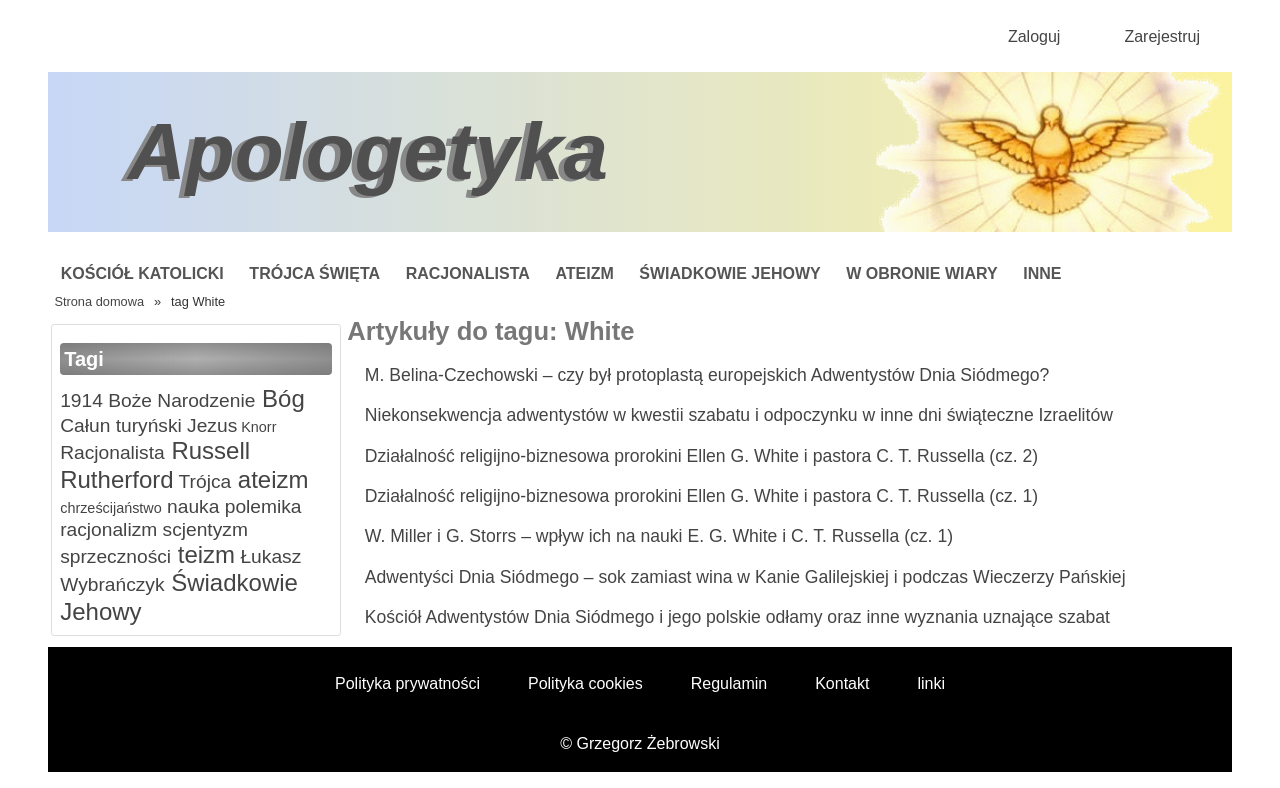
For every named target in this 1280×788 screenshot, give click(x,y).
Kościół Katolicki (142, 273)
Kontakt (842, 683)
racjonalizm (108, 529)
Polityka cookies (585, 683)
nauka (191, 506)
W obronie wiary (921, 273)
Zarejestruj (1162, 36)
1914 (81, 400)
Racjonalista (468, 273)
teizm (203, 554)
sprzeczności (115, 556)
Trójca (203, 481)
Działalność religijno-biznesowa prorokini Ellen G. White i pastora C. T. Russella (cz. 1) (701, 496)
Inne (1042, 273)
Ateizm (584, 273)
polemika (260, 506)
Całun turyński (121, 425)
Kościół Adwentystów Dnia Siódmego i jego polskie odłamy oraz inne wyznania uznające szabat (737, 617)
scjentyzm (202, 529)
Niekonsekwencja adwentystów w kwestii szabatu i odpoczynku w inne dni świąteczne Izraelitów (739, 415)
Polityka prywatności (407, 683)
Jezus (209, 425)
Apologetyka (368, 151)
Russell (207, 450)
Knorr (256, 427)
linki (931, 683)
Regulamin (729, 683)
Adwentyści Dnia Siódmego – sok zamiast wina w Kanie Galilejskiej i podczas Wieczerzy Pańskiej (745, 577)
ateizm (269, 479)
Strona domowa (99, 301)
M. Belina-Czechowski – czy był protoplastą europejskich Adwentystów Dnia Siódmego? (707, 375)
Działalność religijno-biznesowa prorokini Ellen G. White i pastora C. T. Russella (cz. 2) (701, 456)
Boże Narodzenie (179, 400)
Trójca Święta (314, 273)
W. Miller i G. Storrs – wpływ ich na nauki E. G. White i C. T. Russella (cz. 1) (659, 536)
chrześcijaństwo (111, 508)
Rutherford (116, 479)
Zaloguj (1034, 36)
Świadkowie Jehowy (729, 273)
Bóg (279, 398)
